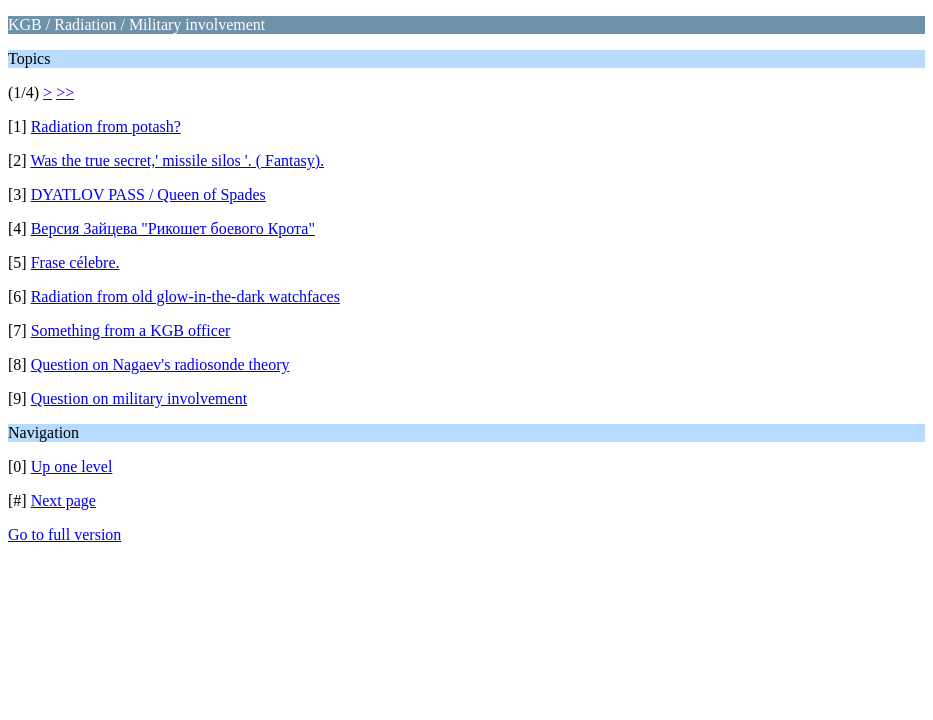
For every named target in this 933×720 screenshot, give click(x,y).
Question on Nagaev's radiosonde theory (160, 364)
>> (65, 92)
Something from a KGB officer (131, 330)
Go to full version (64, 534)
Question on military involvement (139, 398)
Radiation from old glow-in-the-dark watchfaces (185, 296)
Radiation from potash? (106, 126)
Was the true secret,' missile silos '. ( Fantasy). (177, 160)
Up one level (72, 466)
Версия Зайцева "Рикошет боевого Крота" (173, 228)
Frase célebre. (75, 262)
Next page (63, 500)
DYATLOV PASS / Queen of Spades (148, 194)
